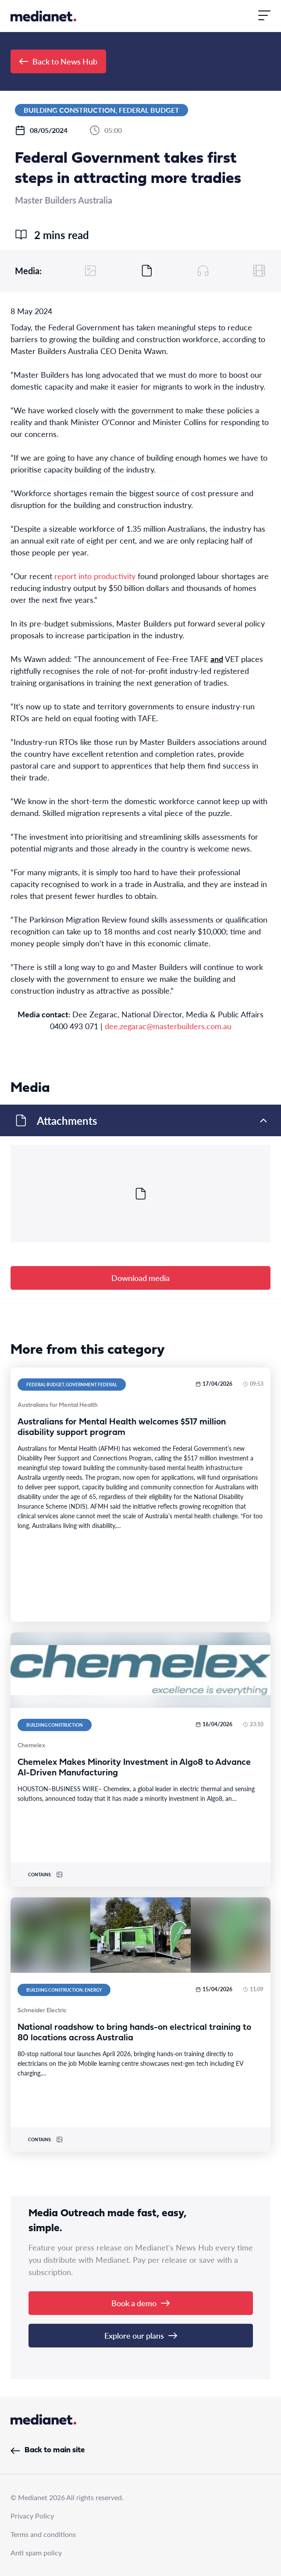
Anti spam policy (36, 2552)
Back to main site (48, 2450)
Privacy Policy (32, 2516)
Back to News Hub (58, 61)
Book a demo (140, 2302)
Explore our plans (140, 2335)
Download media (140, 1277)
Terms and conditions (43, 2534)
